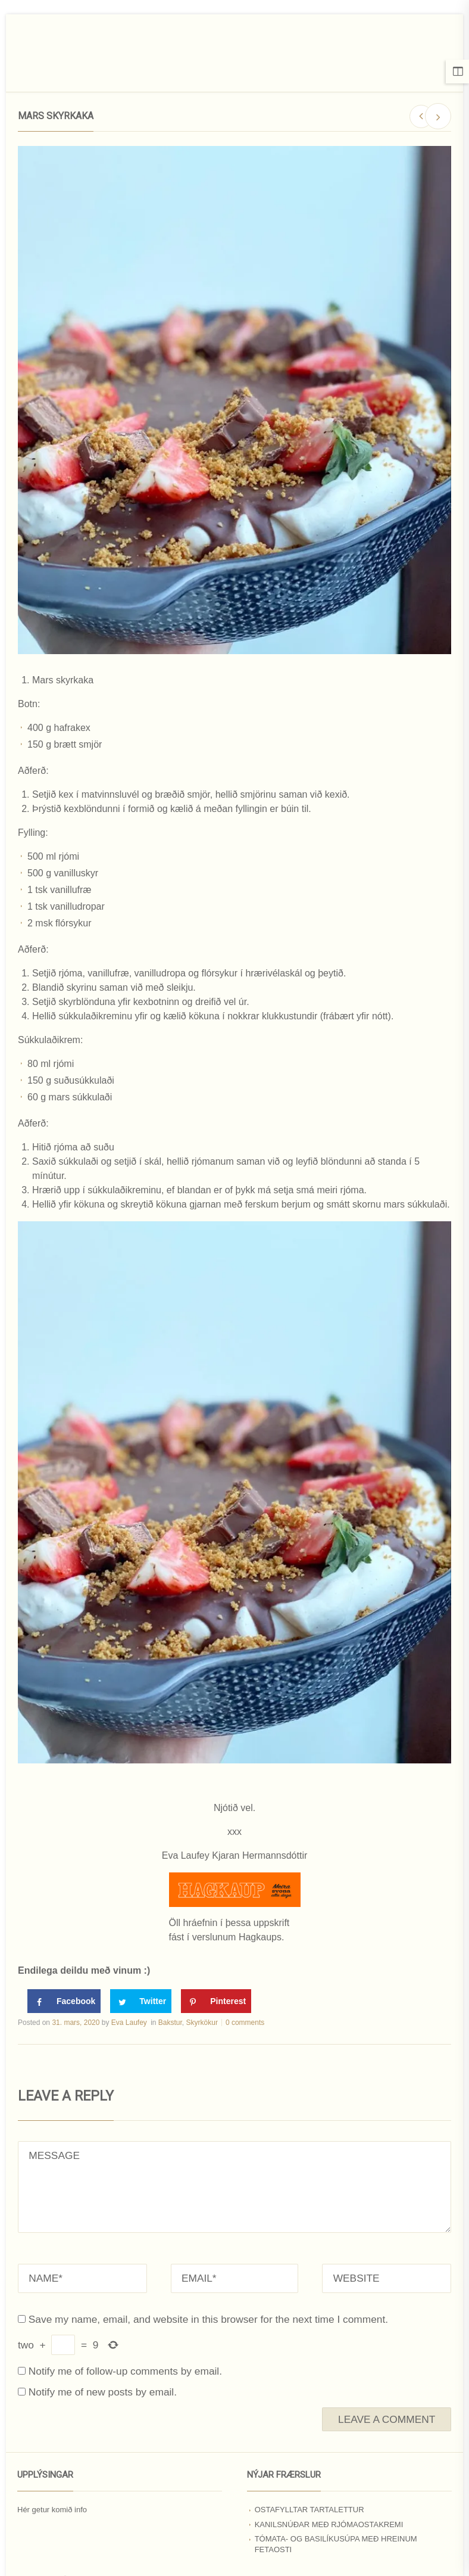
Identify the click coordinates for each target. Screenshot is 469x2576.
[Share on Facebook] (64, 2001)
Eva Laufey (129, 2022)
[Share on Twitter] (140, 2001)
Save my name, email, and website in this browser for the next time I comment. (208, 2319)
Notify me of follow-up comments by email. (125, 2371)
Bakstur (170, 2022)
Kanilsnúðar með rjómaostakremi (329, 2524)
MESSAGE (234, 2187)
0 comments (245, 2022)
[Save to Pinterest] (216, 2001)
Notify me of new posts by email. (103, 2392)
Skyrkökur (202, 2022)
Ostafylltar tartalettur (309, 2509)
